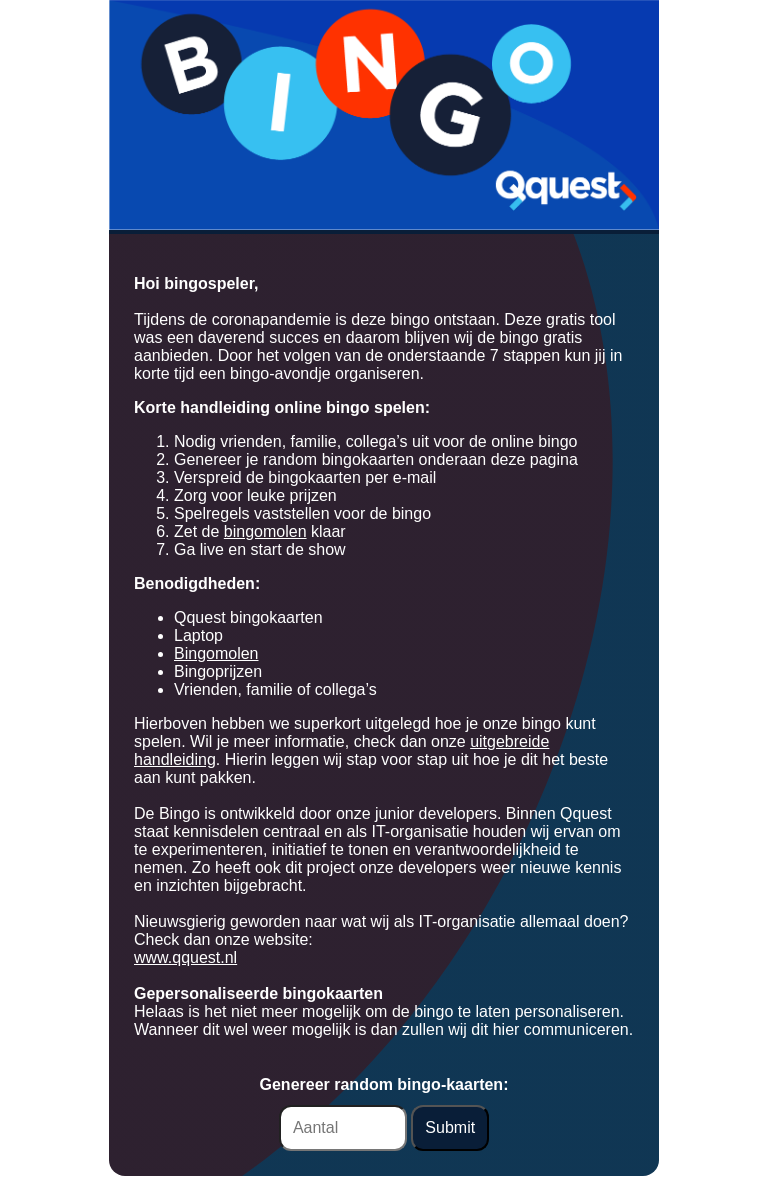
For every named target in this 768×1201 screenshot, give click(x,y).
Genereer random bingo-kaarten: (384, 1084)
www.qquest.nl (185, 957)
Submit (450, 1127)
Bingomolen (216, 653)
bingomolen (265, 531)
